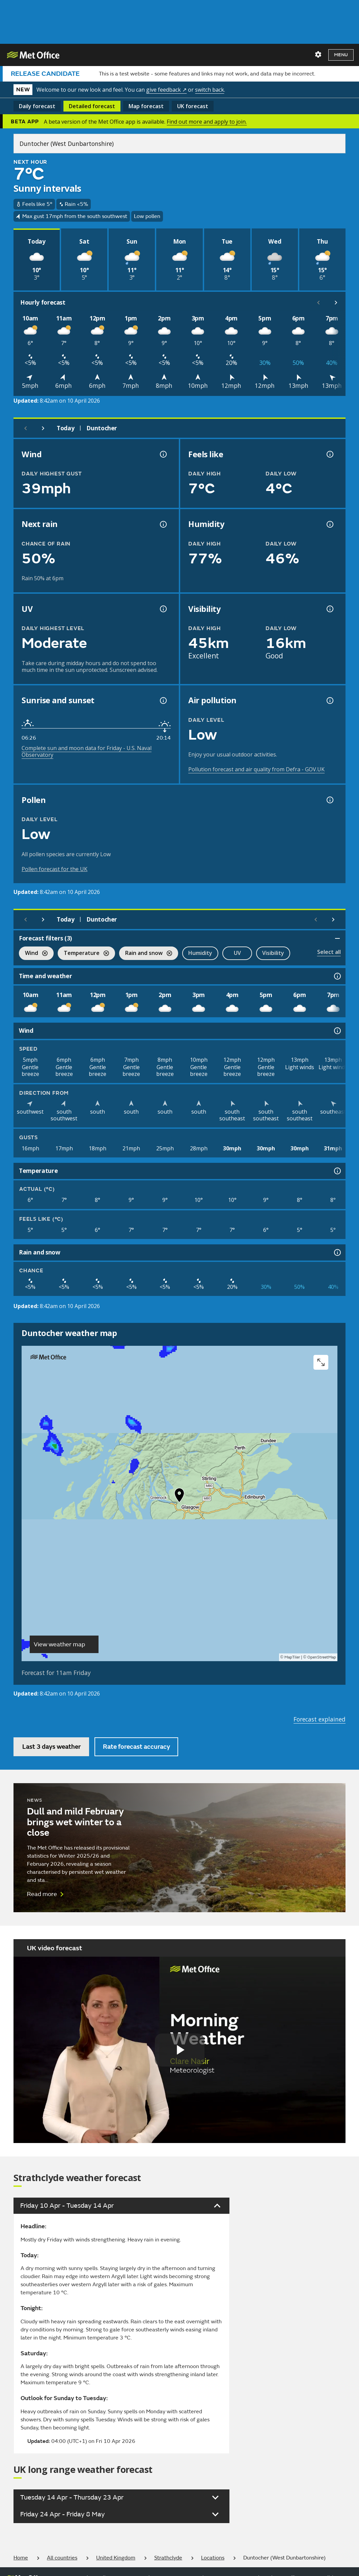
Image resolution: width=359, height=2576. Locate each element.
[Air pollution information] (329, 700)
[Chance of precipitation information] (163, 524)
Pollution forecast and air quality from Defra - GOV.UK (256, 769)
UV (237, 953)
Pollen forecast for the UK (54, 869)
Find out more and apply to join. (207, 121)
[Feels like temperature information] (329, 454)
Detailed (92, 106)
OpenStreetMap (321, 1657)
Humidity (200, 953)
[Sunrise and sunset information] (163, 700)
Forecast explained (320, 1719)
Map (146, 106)
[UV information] (163, 609)
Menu (341, 55)
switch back (209, 89)
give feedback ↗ (166, 89)
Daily (37, 106)
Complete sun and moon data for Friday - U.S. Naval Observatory (86, 751)
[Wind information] (337, 1031)
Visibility (273, 953)
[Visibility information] (329, 609)
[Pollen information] (329, 800)
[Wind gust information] (163, 454)
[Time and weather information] (337, 976)
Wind (33, 953)
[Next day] (43, 428)
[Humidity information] (329, 524)
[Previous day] (25, 428)
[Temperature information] (337, 1171)
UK (192, 106)
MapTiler (292, 1657)
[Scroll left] (318, 302)
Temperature (83, 953)
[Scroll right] (336, 302)
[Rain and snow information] (337, 1252)
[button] (179, 1497)
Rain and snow (145, 953)
